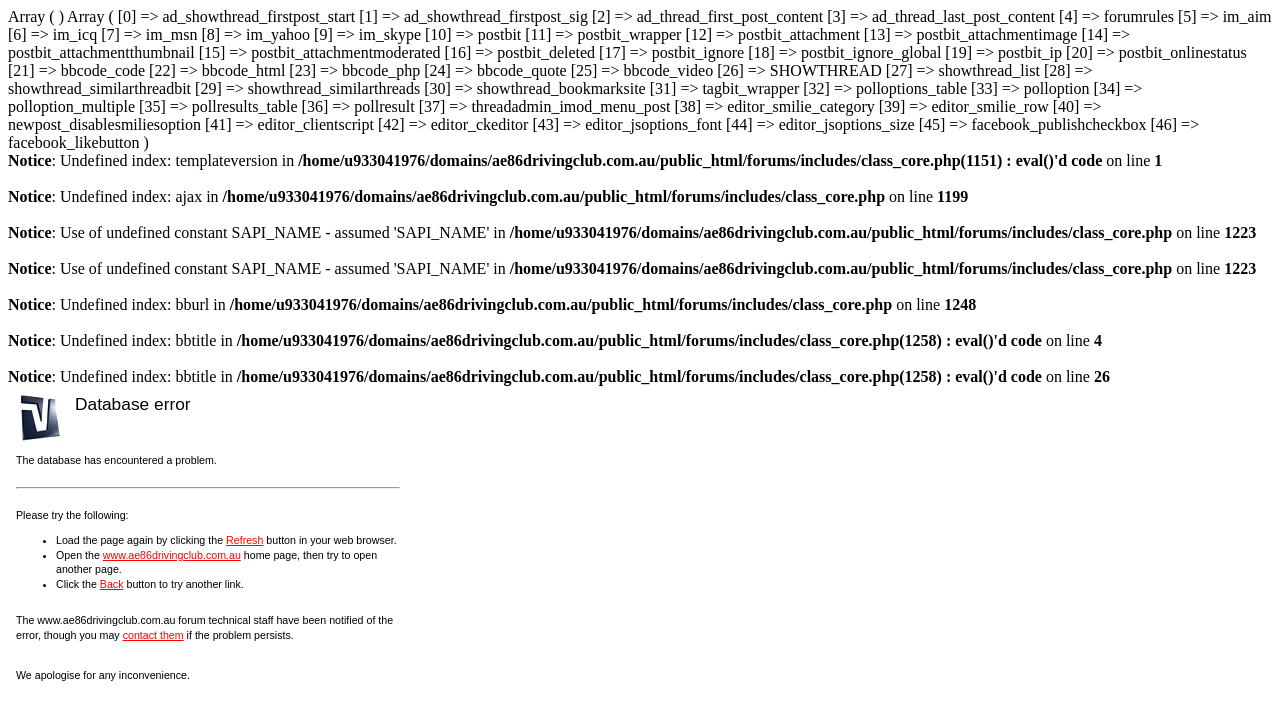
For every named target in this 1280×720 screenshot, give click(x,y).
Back (112, 584)
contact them (153, 635)
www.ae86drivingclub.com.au (172, 555)
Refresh (244, 540)
